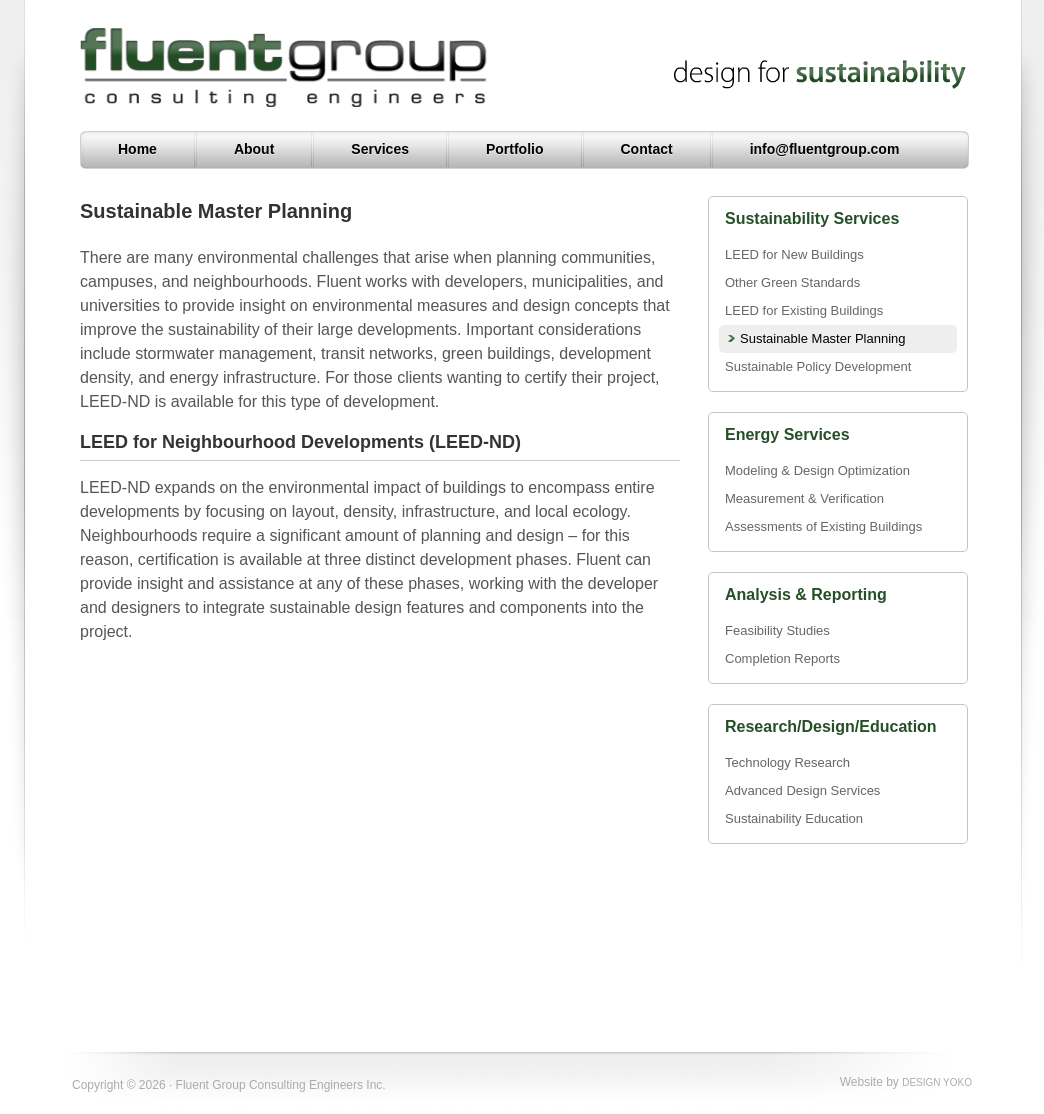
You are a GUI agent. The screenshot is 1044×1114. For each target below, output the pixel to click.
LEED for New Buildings (794, 254)
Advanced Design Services (802, 790)
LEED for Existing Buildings (804, 310)
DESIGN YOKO (937, 1082)
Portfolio (515, 149)
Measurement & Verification (804, 498)
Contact (647, 149)
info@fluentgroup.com (825, 149)
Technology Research (787, 762)
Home (137, 149)
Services (380, 149)
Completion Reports (782, 658)
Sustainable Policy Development (818, 366)
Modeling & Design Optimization (817, 470)
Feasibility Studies (777, 630)
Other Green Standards (792, 282)
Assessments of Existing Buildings (823, 526)
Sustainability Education (794, 818)
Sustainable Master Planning (823, 338)
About (254, 149)
